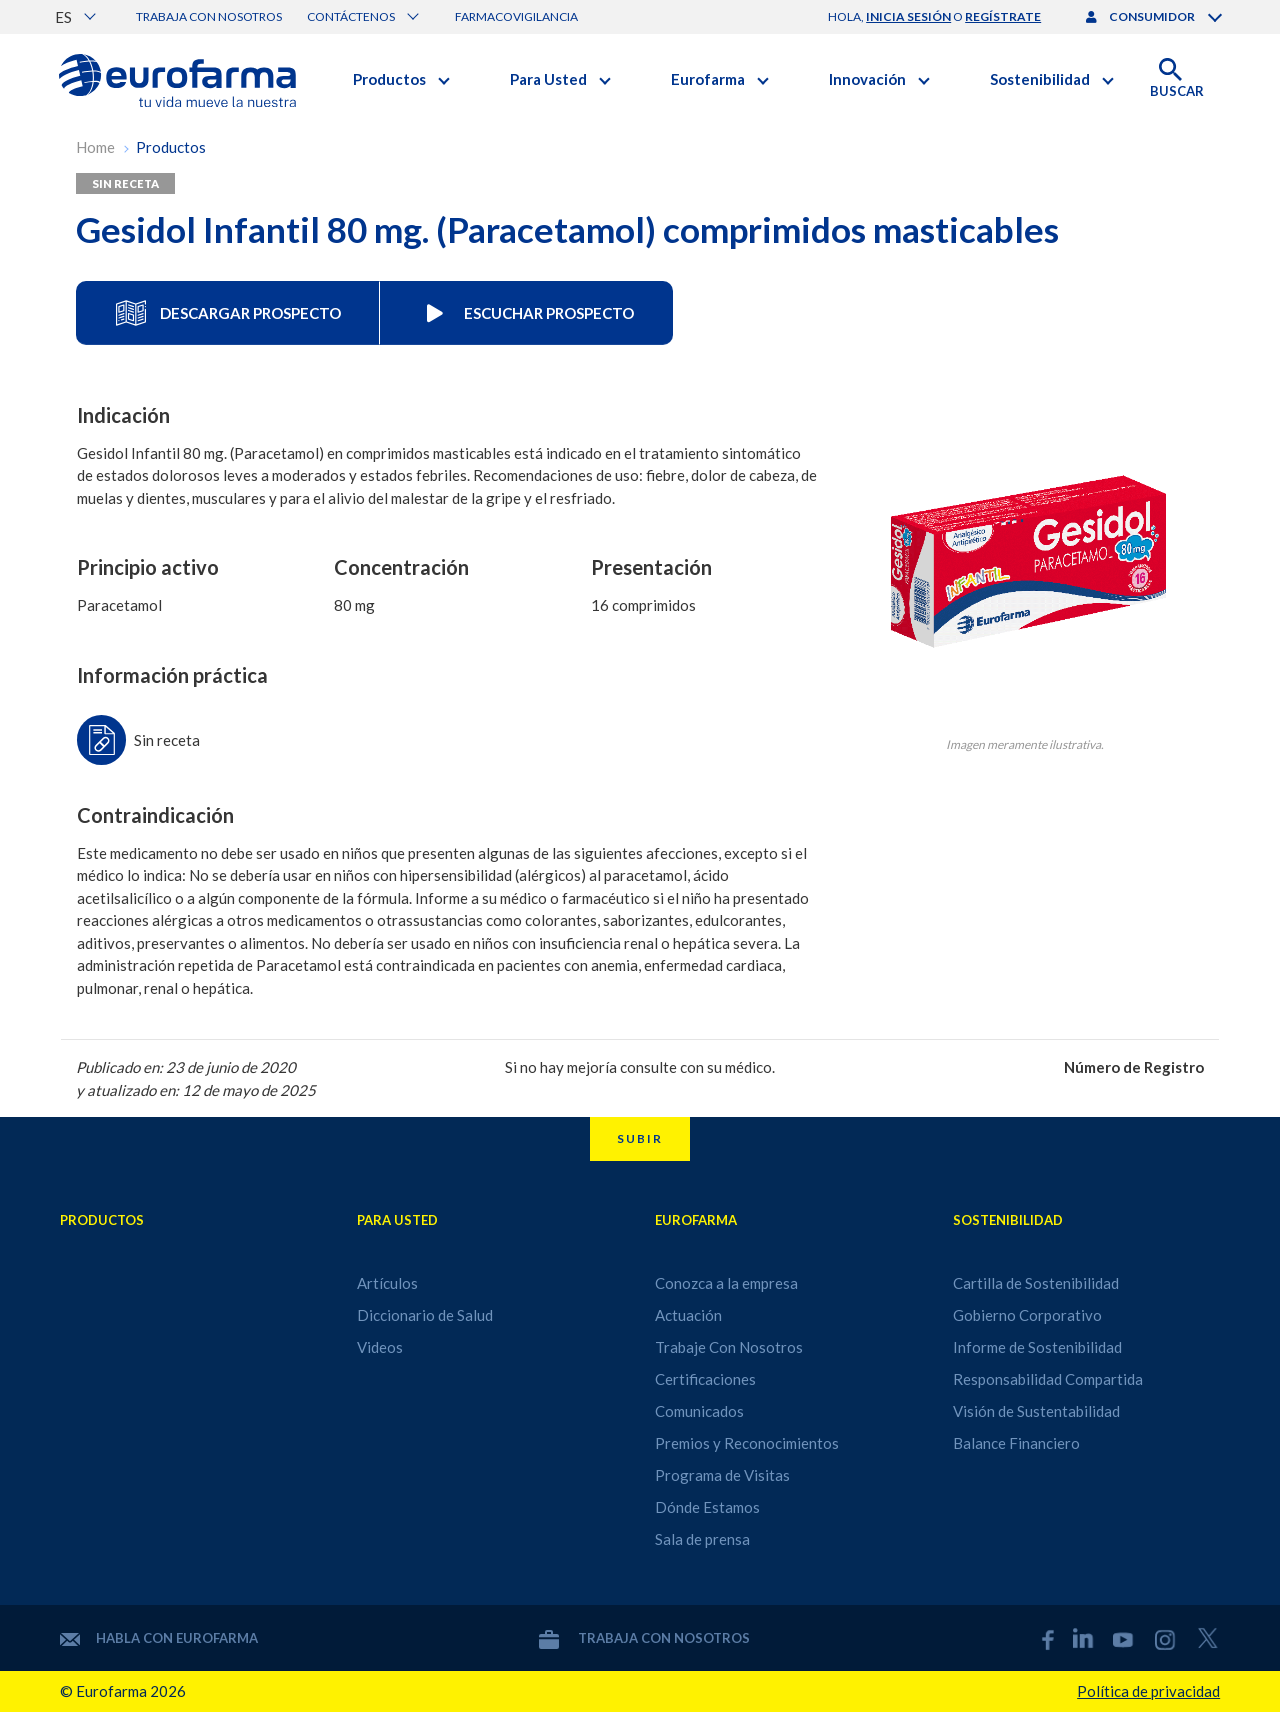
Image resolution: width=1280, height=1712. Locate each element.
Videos (380, 1347)
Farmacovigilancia (516, 16)
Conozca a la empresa (726, 1283)
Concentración (401, 567)
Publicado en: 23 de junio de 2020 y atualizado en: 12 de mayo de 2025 (196, 1078)
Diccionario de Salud (425, 1315)
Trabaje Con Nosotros (729, 1347)
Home (95, 147)
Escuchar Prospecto (527, 313)
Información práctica (172, 675)
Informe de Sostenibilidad (1037, 1347)
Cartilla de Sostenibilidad (1036, 1283)
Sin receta (125, 183)
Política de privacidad (1148, 1691)
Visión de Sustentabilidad (1036, 1411)
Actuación (688, 1315)
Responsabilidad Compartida (1048, 1379)
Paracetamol (119, 605)
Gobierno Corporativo (1027, 1315)
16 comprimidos (643, 605)
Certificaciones (705, 1379)
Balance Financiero (1016, 1443)
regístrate (1003, 16)
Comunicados (699, 1411)
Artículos (387, 1283)
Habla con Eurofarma (159, 1638)
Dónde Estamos (707, 1507)
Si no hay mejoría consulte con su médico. (640, 1067)
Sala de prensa (702, 1539)
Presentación (651, 567)
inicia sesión (908, 16)
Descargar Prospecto (228, 313)
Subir (640, 1138)
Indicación (123, 415)
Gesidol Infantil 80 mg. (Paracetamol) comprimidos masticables (567, 229)
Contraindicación (155, 815)
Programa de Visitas (722, 1475)
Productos (171, 147)
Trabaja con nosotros (209, 16)
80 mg (354, 605)
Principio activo (148, 567)
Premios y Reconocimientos (747, 1443)
